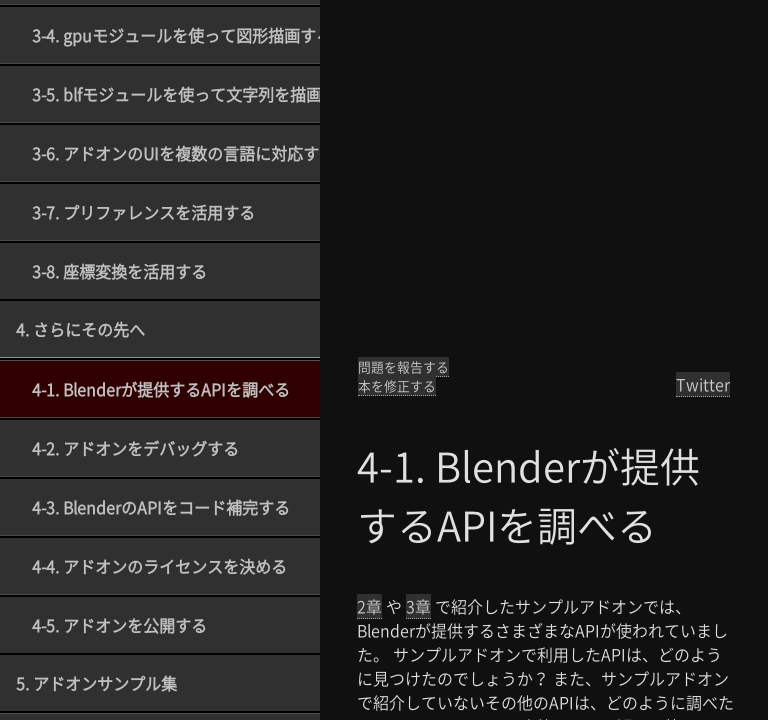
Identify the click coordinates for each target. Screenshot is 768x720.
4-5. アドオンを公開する (119, 625)
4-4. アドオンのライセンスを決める (159, 566)
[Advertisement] (544, 180)
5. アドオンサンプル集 (96, 683)
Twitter (703, 384)
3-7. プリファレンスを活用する (143, 212)
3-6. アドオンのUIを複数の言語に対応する (176, 153)
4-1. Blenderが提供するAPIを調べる (161, 389)
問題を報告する (403, 366)
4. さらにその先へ (80, 329)
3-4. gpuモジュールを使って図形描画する (176, 35)
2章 (369, 606)
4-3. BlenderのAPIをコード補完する (161, 507)
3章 (418, 606)
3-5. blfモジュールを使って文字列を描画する (176, 94)
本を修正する (397, 385)
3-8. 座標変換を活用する (119, 271)
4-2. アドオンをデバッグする (135, 448)
